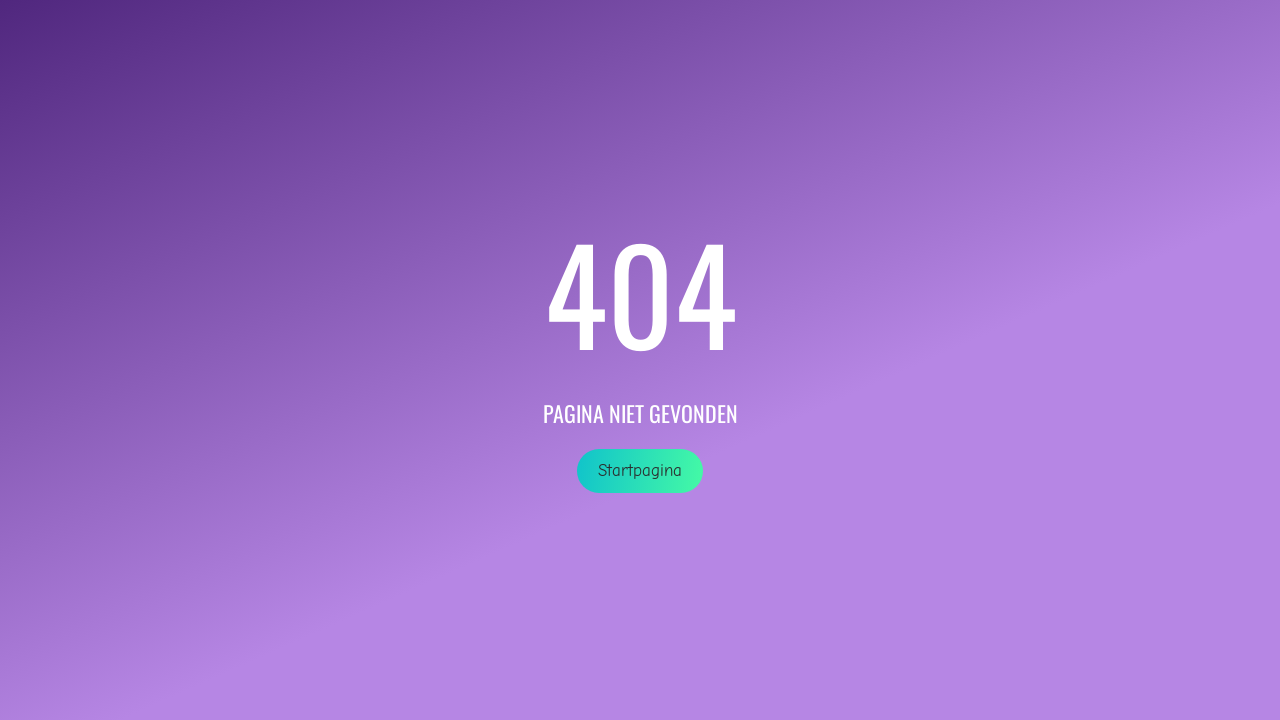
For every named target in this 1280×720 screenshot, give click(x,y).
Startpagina (640, 470)
